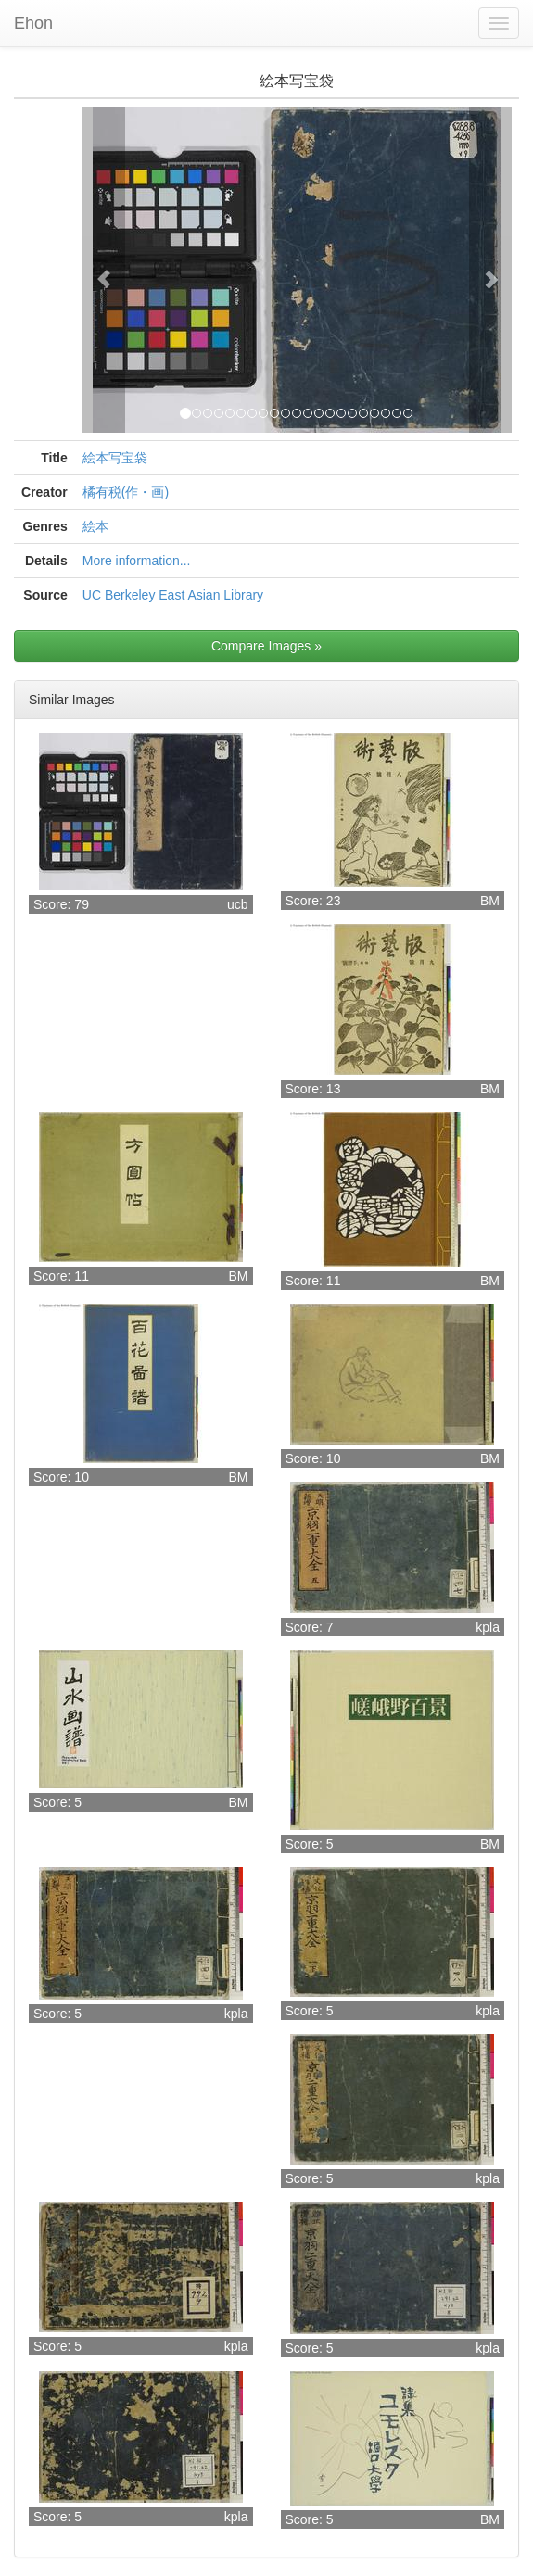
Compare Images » (266, 645)
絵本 (95, 526)
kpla (488, 1627)
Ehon (33, 23)
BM (490, 900)
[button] (103, 270)
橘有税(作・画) (125, 492)
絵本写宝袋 (114, 457)
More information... (136, 560)
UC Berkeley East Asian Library (172, 594)
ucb (237, 904)
